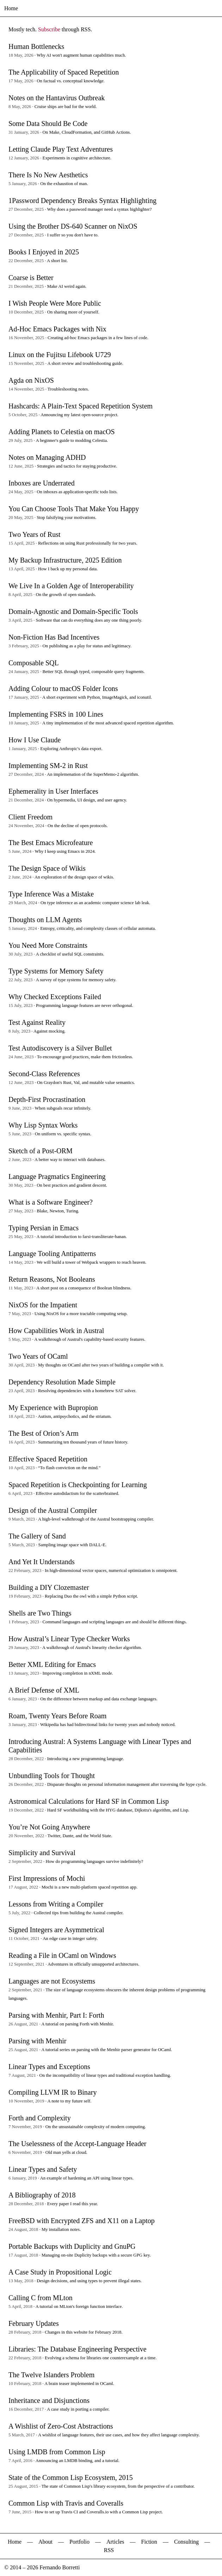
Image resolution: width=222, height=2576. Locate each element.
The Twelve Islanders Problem (51, 2375)
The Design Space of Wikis (47, 868)
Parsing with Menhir (37, 2041)
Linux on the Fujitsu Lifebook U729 (59, 355)
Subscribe (49, 29)
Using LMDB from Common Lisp (56, 2452)
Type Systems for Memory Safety (56, 971)
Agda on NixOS (31, 380)
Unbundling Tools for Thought (51, 1775)
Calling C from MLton (40, 2298)
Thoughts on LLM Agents (45, 920)
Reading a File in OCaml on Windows (62, 1955)
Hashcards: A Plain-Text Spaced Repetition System (80, 406)
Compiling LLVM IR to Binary (52, 2092)
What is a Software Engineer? (50, 1202)
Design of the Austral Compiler (52, 1510)
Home (11, 8)
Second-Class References (44, 1074)
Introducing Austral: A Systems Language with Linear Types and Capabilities (99, 1746)
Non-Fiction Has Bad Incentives (53, 637)
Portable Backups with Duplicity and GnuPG (72, 2246)
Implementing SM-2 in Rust (48, 765)
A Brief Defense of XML (43, 1690)
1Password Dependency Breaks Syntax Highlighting (82, 200)
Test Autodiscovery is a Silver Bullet (60, 1048)
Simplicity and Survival (41, 1853)
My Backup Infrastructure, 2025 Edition (65, 560)
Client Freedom (30, 817)
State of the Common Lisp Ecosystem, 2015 (70, 2477)
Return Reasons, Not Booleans (51, 1279)
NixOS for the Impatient (42, 1305)
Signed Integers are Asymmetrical (56, 1930)
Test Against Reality (37, 1022)
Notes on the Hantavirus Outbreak (56, 98)
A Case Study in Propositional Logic (60, 2272)
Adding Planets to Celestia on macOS (61, 432)
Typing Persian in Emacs (43, 1228)
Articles (115, 2542)
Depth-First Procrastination (46, 1099)
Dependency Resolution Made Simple (62, 1382)
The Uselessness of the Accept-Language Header (77, 2143)
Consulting (186, 2542)
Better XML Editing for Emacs (52, 1664)
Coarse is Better (31, 277)
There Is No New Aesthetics (48, 175)
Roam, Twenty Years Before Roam (57, 1716)
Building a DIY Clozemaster (48, 1587)
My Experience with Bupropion (53, 1407)
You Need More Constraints (47, 945)
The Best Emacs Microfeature (50, 842)
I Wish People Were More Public (54, 303)
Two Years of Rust (34, 534)
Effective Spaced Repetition (47, 1459)
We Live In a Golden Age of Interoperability (71, 586)
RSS (109, 2550)
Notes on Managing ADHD (47, 457)
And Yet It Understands (41, 1562)
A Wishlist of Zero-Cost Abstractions (60, 2426)
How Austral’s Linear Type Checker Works (69, 1639)
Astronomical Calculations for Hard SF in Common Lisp (88, 1801)
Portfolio (79, 2542)
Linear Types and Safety (42, 2169)
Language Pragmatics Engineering (56, 1176)
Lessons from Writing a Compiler (55, 1904)
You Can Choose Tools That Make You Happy (73, 509)
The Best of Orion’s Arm (43, 1433)
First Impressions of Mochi (46, 1878)
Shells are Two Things (39, 1613)
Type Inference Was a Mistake (51, 894)
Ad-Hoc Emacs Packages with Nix (57, 329)
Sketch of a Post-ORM (40, 1151)
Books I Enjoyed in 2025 (43, 252)
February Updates (33, 2323)
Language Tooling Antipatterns (52, 1253)
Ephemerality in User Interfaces (53, 791)
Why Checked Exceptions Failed (54, 997)
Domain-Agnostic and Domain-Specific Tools (73, 611)
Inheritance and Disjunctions (49, 2400)
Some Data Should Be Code (47, 123)
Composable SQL (33, 663)
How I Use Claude (34, 740)
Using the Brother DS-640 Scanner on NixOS (72, 226)
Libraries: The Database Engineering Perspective (77, 2349)
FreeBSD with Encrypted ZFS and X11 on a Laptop (81, 2221)
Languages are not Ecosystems (51, 1981)
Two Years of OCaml (38, 1356)
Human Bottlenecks (36, 46)
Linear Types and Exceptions (49, 2066)
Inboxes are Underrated (41, 483)
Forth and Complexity (39, 2118)
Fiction (149, 2542)
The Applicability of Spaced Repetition (63, 72)
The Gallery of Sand (37, 1536)
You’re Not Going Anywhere (49, 1827)
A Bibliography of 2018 (42, 2195)
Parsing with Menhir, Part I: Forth (56, 2015)
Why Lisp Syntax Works (43, 1125)
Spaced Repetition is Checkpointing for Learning (77, 1485)
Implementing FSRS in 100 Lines (55, 714)
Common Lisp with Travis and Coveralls (65, 2503)
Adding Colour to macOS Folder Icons (63, 688)
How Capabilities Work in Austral (56, 1330)
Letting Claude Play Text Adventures (60, 149)
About (45, 2542)
